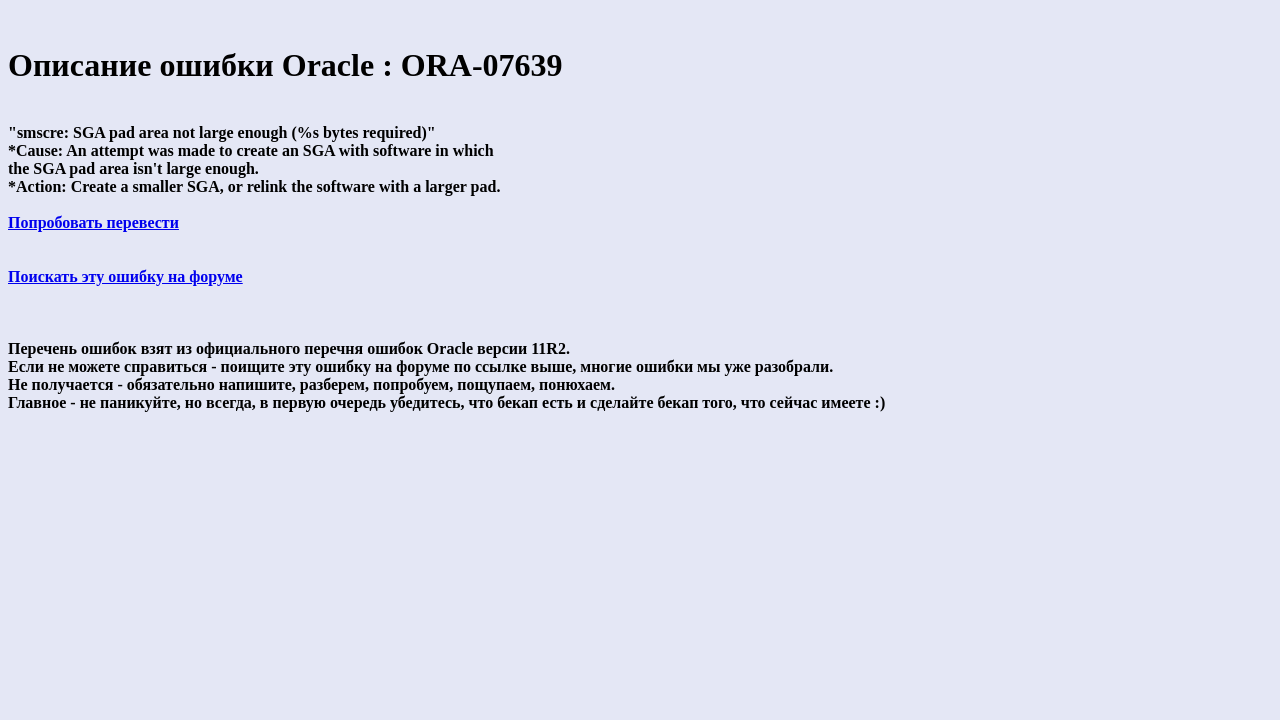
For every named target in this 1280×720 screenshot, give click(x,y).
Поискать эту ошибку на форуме (125, 276)
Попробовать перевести (93, 222)
